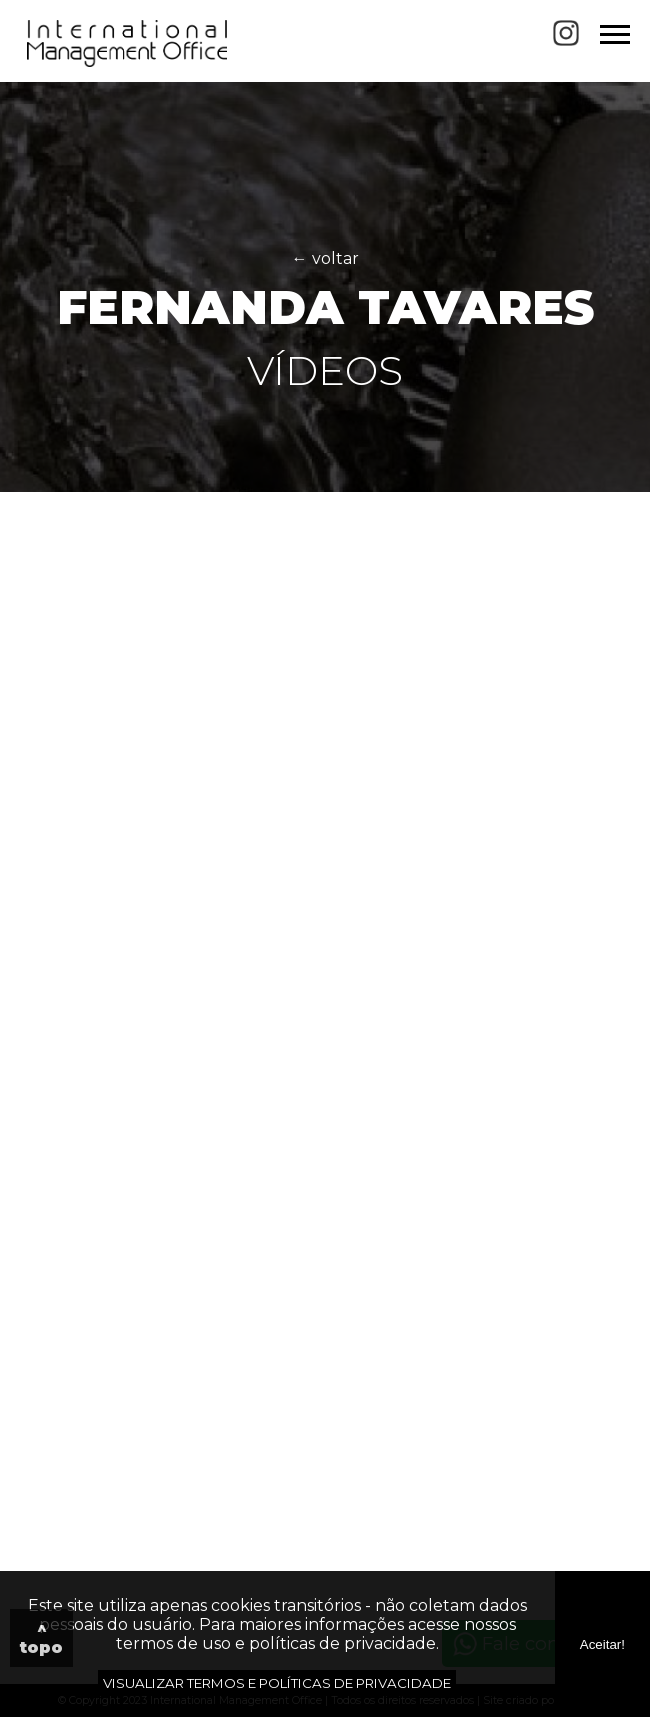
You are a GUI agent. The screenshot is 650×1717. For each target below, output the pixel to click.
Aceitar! (602, 1644)
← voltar (325, 258)
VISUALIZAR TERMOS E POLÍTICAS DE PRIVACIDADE (277, 1683)
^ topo (41, 1638)
